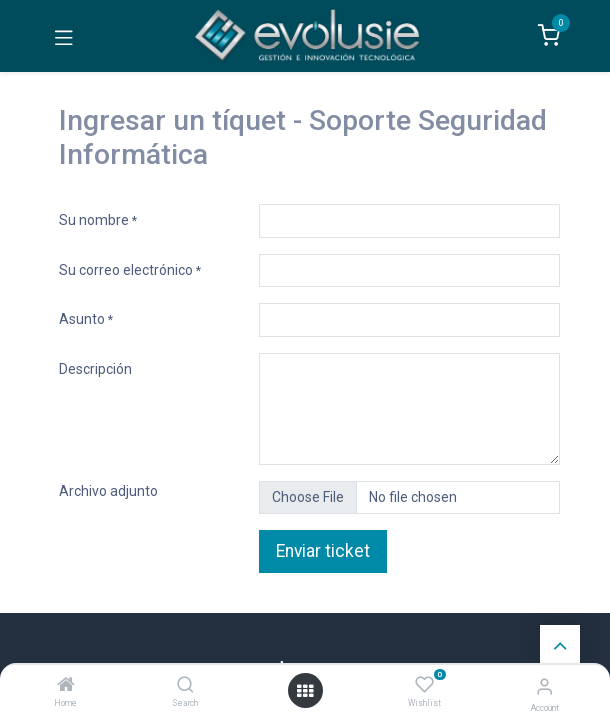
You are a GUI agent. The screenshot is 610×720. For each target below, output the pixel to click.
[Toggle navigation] (64, 36)
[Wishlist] (424, 685)
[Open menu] (305, 691)
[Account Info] (544, 686)
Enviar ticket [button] (323, 551)
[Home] (66, 686)
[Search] (185, 686)
